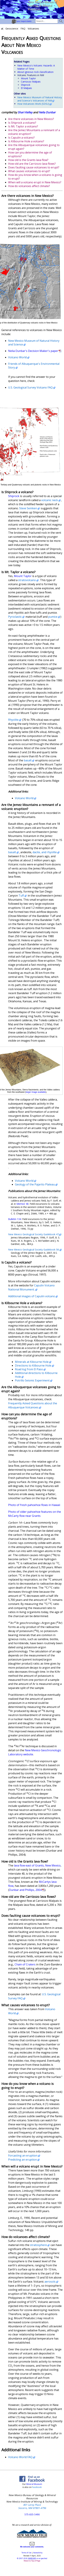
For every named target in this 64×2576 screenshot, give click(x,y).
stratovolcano (27, 580)
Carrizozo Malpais (31, 81)
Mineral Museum (34, 2484)
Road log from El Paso (29, 1369)
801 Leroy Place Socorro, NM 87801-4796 (32, 2506)
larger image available (36, 1092)
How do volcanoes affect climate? (29, 186)
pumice (52, 617)
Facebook (37, 2487)
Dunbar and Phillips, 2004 (25, 1890)
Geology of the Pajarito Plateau (35, 1184)
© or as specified (32, 2558)
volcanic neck (49, 500)
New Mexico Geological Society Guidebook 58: (33, 1249)
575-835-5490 (32, 2514)
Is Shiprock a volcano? (22, 123)
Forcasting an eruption (22, 2155)
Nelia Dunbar (47, 112)
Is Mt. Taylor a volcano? (23, 126)
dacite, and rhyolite (45, 852)
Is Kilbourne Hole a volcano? (26, 141)
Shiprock (25, 84)
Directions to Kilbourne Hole (33, 1365)
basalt (28, 760)
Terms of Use (26, 2552)
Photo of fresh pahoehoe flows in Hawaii (34, 1505)
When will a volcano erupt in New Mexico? (34, 182)
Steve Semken (28, 508)
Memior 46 (22, 1203)
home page (13, 9)
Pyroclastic (15, 617)
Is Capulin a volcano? (21, 137)
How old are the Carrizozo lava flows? (32, 164)
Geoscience (11, 28)
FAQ (23, 28)
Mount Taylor (28, 78)
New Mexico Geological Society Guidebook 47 (33, 1234)
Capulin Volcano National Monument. (31, 1287)
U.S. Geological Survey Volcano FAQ (30, 387)
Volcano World (17, 357)
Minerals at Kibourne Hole (32, 1362)
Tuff (21, 895)
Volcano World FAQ (20, 2457)
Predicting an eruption (22, 2159)
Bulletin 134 (14, 1219)
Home (2, 28)
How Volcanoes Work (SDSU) (33, 103)
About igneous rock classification (35, 72)
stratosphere (38, 2245)
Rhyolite (13, 720)
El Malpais (26, 88)
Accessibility (37, 2552)
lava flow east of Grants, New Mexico (37, 1865)
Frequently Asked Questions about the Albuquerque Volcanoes (32, 1405)
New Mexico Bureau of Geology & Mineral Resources (42, 5)
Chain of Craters (25, 1964)
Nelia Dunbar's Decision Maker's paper (33, 351)
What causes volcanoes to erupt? (29, 171)
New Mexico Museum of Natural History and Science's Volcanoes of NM (39, 99)
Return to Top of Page (32, 2561)
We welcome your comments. (32, 2546)
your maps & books (21, 21)
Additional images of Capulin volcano (31, 1296)
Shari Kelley (25, 112)
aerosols (50, 2281)
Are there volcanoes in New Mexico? (31, 119)
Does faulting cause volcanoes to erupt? (33, 167)
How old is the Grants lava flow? (28, 160)
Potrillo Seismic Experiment (32, 1380)
